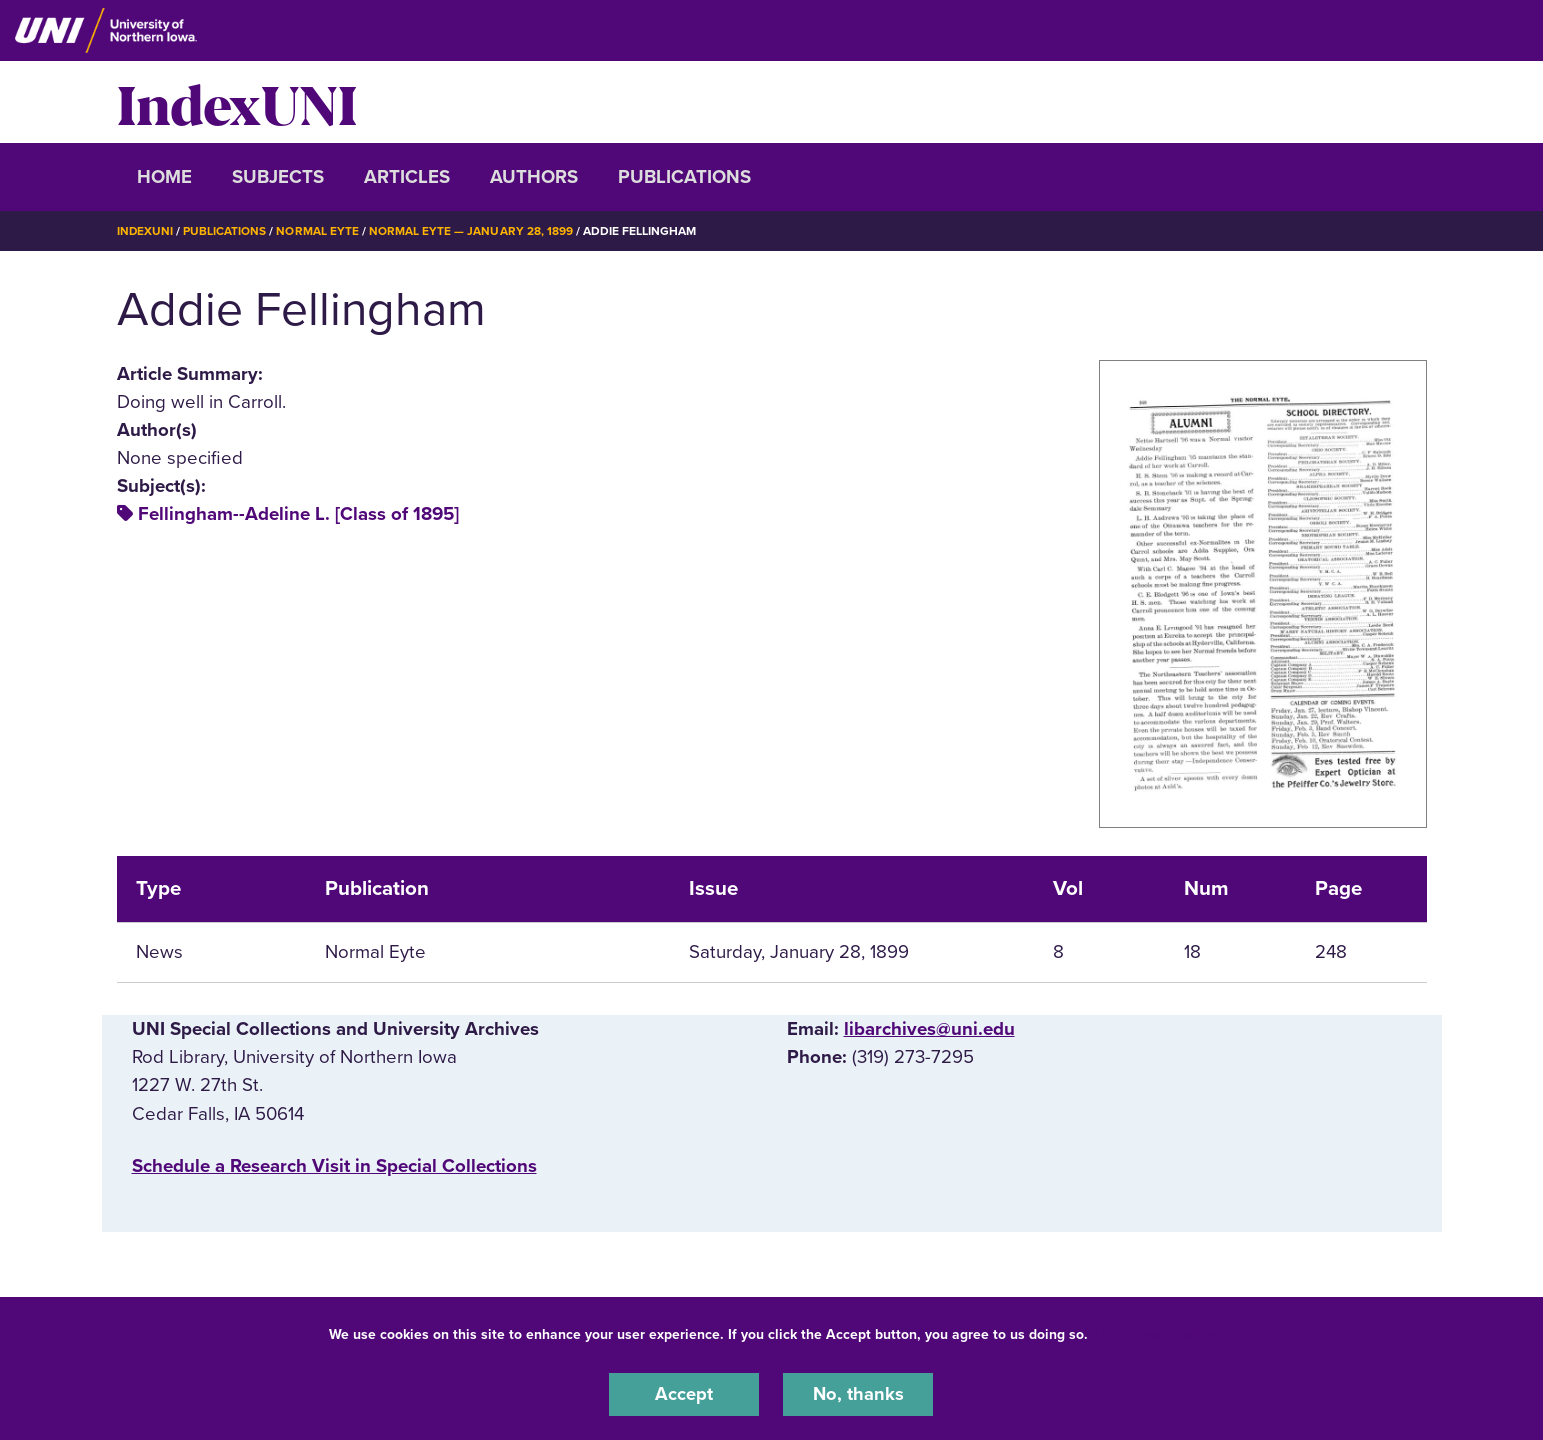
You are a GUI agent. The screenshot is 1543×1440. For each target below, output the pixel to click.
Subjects (278, 177)
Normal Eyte (318, 231)
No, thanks (858, 1394)
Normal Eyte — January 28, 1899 (472, 231)
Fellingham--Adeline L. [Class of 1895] (298, 514)
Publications (684, 177)
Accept (684, 1394)
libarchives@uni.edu (929, 1029)
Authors (534, 177)
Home (164, 177)
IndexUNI (237, 102)
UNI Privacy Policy (1155, 1333)
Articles (407, 177)
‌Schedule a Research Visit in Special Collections (334, 1165)
